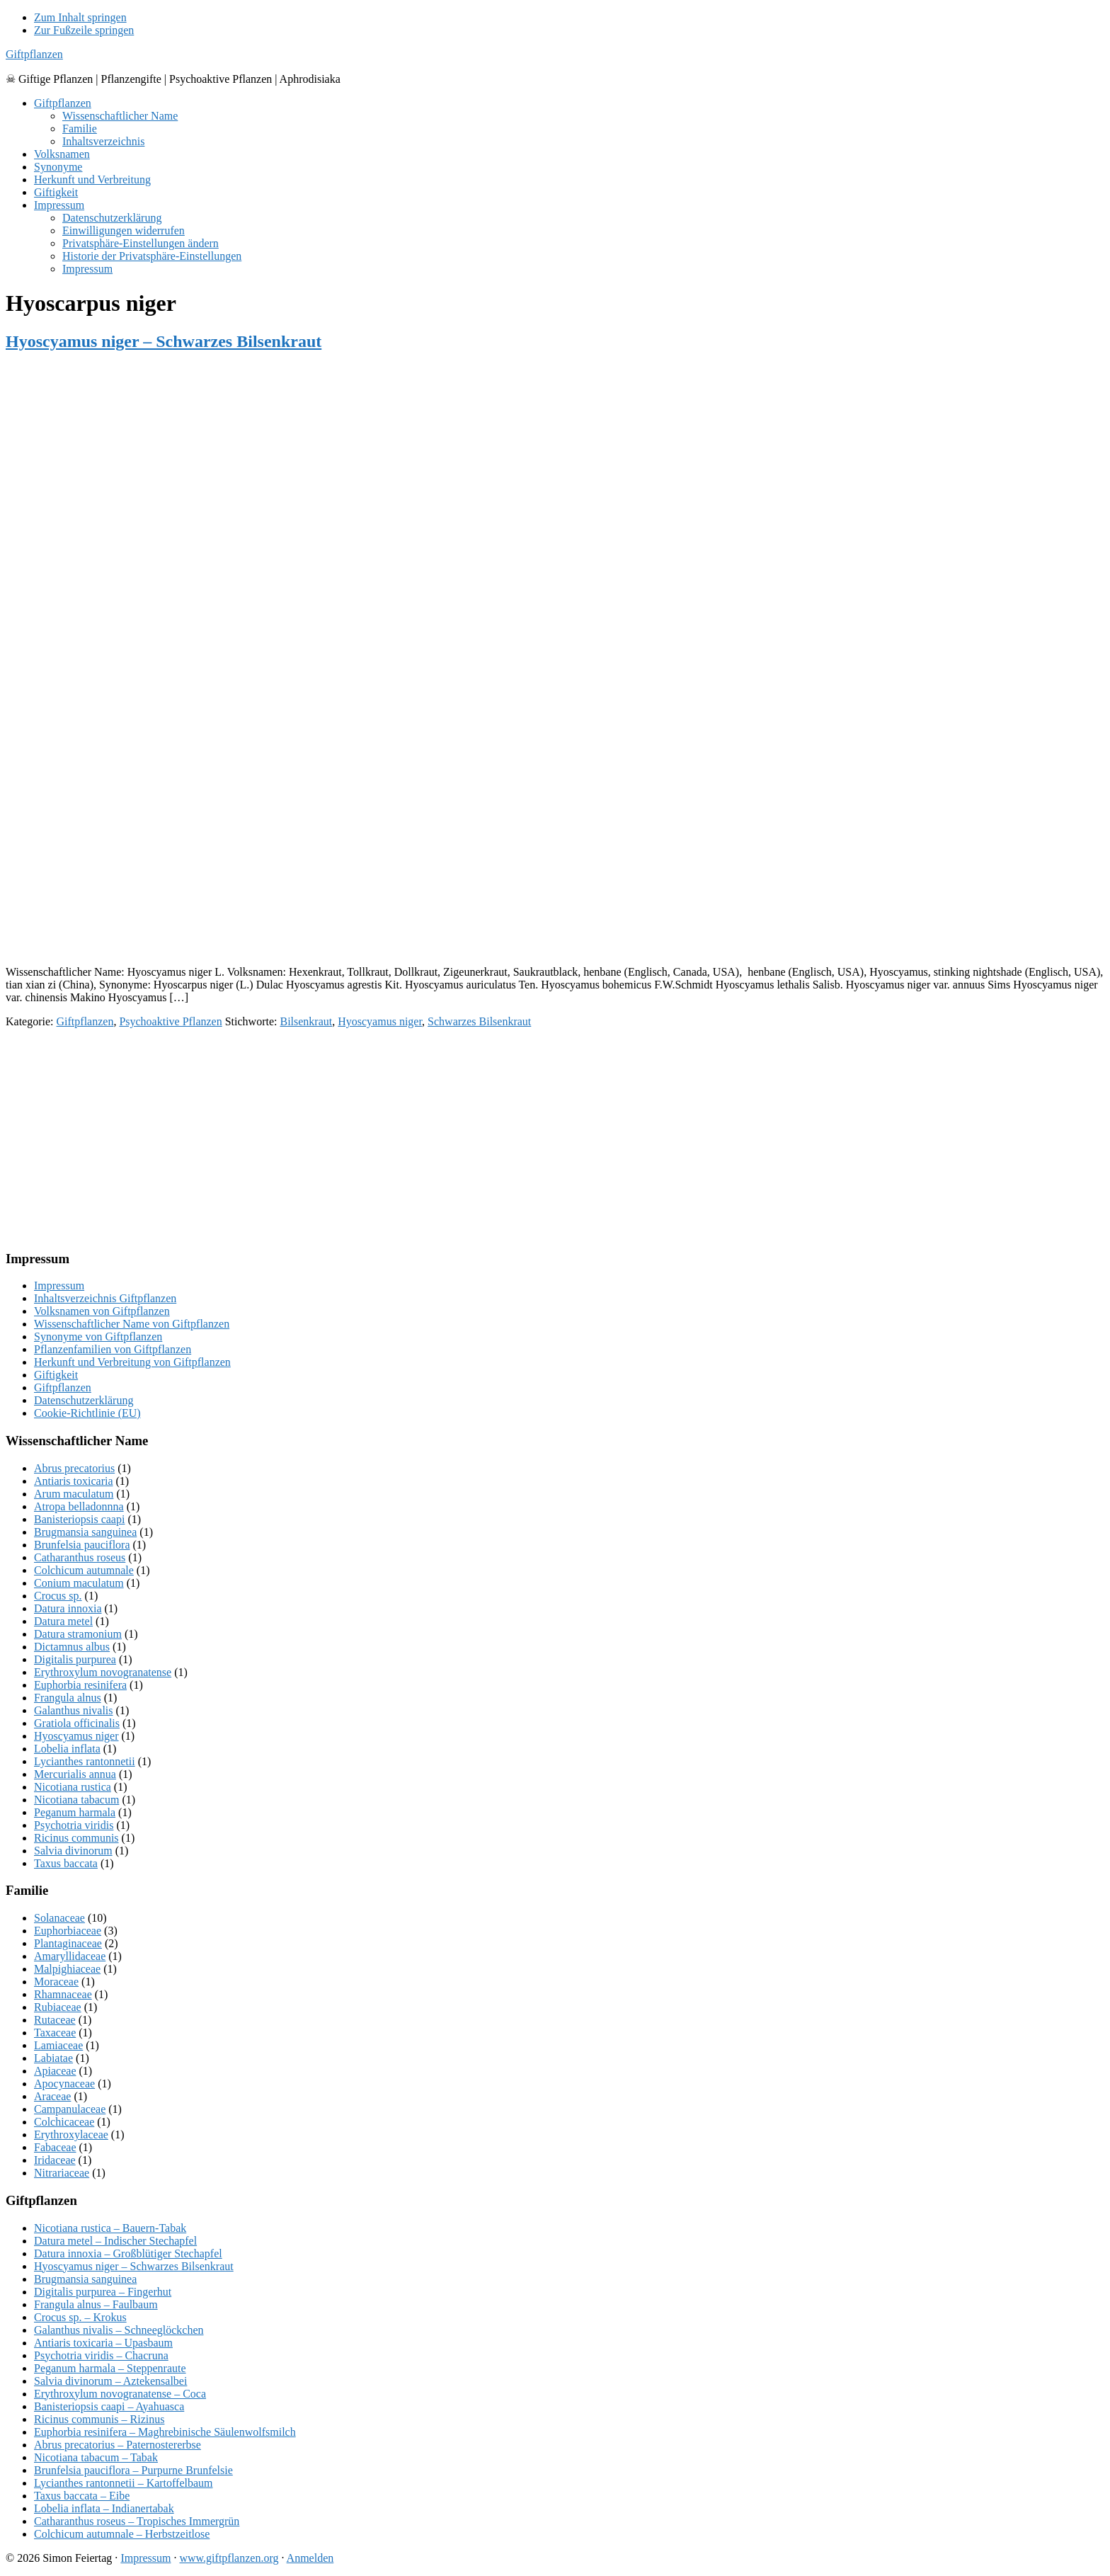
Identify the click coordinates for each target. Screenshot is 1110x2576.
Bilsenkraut (306, 1021)
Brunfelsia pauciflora (82, 1545)
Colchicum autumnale (84, 1570)
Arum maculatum (73, 1494)
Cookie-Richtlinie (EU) (87, 1413)
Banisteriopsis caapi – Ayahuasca (109, 2406)
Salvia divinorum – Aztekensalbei (110, 2381)
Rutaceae (55, 2020)
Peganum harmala (74, 1812)
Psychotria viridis (73, 1825)
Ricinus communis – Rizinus (99, 2419)
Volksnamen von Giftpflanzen (102, 1311)
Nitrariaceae (61, 2173)
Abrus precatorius (74, 1468)
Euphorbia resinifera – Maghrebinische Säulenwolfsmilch (165, 2432)
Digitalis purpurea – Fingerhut (102, 2292)
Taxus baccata (66, 1863)
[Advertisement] (430, 855)
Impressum (59, 1286)
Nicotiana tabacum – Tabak (96, 2457)
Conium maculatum (79, 1583)
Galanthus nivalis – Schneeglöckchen (119, 2330)
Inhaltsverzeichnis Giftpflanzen (105, 1298)
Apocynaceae (64, 2084)
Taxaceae (55, 2033)
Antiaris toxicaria (73, 1481)
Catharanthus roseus (79, 1557)
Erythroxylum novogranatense (102, 1672)
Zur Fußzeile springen (84, 30)
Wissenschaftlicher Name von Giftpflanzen (131, 1324)
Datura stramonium (78, 1634)
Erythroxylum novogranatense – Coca (120, 2394)
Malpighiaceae (67, 1969)
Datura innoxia (68, 1608)
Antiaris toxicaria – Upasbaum (103, 2343)
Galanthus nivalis (73, 1710)
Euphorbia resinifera (80, 1685)
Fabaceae (55, 2147)
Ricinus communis (76, 1838)
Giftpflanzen (34, 54)
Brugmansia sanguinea (85, 1532)
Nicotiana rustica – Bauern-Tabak (110, 2228)
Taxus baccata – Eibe (82, 2496)
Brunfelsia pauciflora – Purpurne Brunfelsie (133, 2470)
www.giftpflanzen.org (228, 2558)
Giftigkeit (56, 1375)
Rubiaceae (57, 2007)
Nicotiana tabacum (76, 1800)
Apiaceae (55, 2071)
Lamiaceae (58, 2045)
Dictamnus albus (72, 1647)
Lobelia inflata (67, 1749)
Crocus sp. (58, 1596)
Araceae (52, 2096)
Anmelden (310, 2558)
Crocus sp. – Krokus (80, 2317)
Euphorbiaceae (67, 1931)
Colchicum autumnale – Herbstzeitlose (122, 2534)
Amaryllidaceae (69, 1956)
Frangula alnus (67, 1698)
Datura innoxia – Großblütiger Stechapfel (128, 2253)
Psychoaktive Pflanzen (170, 1021)
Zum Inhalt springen (80, 17)
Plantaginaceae (68, 1943)
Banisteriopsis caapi (79, 1519)
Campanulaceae (69, 2109)
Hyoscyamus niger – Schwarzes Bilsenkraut (163, 341)
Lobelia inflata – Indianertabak (104, 2508)
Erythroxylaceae (71, 2134)
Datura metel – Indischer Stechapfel (115, 2241)
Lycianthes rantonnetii (84, 1761)
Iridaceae (55, 2160)
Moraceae (56, 1982)
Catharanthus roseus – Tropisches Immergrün (136, 2521)
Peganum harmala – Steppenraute (110, 2368)
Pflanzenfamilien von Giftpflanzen (112, 1349)
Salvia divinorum (73, 1851)
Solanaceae (59, 1918)
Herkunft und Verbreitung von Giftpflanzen (132, 1362)
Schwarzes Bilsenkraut (479, 1021)
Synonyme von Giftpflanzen (98, 1336)
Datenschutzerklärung (83, 1400)
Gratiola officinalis (77, 1723)
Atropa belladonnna (79, 1506)
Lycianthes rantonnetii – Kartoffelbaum (123, 2483)
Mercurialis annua (75, 1774)
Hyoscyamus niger (380, 1021)
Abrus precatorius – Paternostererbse (117, 2445)
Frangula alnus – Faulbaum (96, 2304)
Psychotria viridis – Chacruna (101, 2355)
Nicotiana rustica (72, 1787)
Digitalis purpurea (75, 1659)
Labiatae (53, 2058)
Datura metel (63, 1621)
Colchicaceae (64, 2122)
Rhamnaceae (63, 1994)
